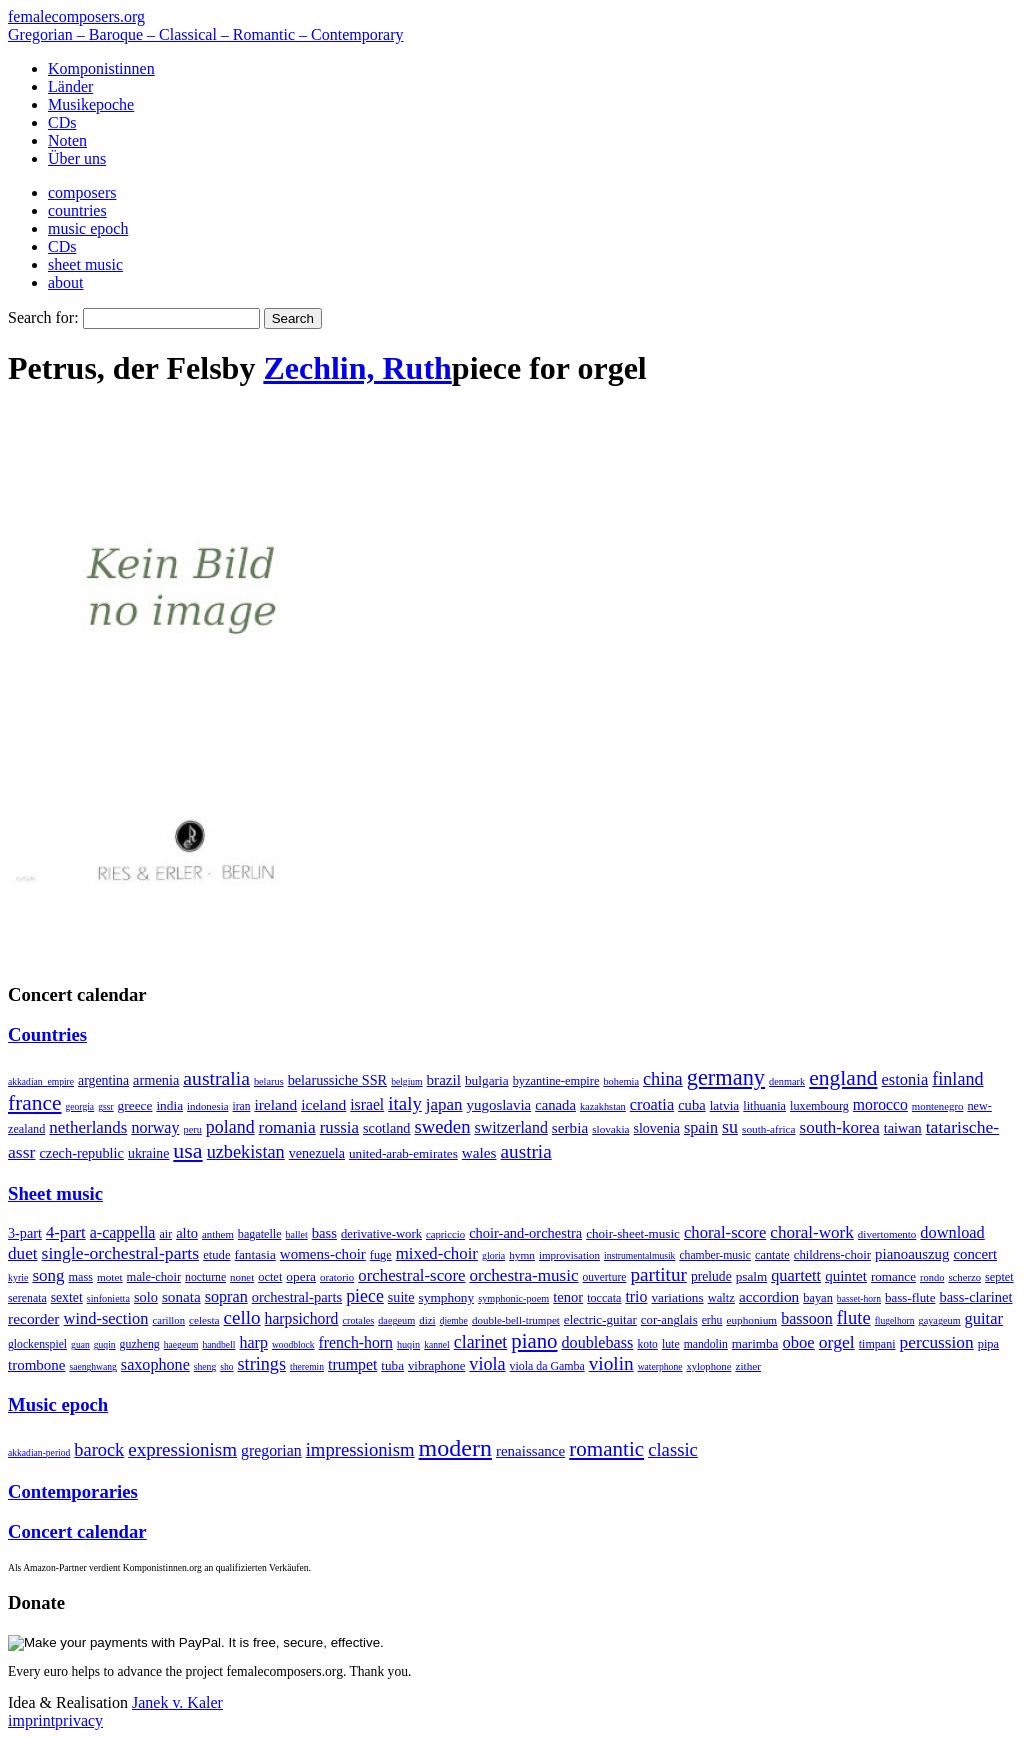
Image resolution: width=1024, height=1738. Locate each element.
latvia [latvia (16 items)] (725, 1105)
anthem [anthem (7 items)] (218, 1234)
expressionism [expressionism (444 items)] (182, 1449)
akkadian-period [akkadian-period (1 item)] (39, 1452)
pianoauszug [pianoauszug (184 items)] (912, 1254)
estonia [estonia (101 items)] (904, 1079)
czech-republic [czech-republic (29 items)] (81, 1153)
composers (82, 192)
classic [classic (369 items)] (673, 1449)
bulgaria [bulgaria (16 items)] (487, 1080)
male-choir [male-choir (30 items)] (154, 1277)
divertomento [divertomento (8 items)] (887, 1234)
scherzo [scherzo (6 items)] (964, 1277)
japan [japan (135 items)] (444, 1104)
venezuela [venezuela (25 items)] (317, 1153)
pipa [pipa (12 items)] (988, 1344)
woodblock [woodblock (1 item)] (293, 1344)
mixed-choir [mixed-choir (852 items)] (437, 1253)
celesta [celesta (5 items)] (204, 1320)
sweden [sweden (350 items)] (442, 1126)
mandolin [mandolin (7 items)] (706, 1344)
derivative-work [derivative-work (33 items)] (381, 1234)
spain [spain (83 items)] (701, 1127)
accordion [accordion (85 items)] (769, 1296)
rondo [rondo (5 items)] (932, 1277)
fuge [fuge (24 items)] (381, 1255)
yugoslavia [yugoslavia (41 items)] (499, 1105)
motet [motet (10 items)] (110, 1277)
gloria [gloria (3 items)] (493, 1255)
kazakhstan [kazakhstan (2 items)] (603, 1106)
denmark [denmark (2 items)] (787, 1081)
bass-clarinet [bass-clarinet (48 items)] (975, 1297)
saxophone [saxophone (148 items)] (155, 1364)
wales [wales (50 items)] (479, 1152)
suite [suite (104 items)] (401, 1297)
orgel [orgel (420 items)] (837, 1342)
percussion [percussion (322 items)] (937, 1342)
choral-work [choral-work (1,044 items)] (812, 1232)
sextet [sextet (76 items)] (67, 1297)
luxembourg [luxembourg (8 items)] (819, 1106)
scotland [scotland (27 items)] (386, 1128)
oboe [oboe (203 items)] (798, 1342)
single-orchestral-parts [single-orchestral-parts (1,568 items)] (121, 1253)
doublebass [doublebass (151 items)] (598, 1342)
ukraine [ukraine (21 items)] (148, 1153)
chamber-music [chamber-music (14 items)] (715, 1255)
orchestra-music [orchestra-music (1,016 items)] (524, 1275)
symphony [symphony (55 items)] (447, 1297)
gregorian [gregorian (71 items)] (271, 1450)
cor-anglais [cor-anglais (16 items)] (669, 1320)
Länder (70, 86)
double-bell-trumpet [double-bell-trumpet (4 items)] (516, 1320)
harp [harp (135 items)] (253, 1342)
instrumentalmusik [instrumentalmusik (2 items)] (639, 1255)
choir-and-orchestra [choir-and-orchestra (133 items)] (525, 1233)
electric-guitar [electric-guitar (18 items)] (600, 1319)
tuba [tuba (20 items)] (392, 1365)
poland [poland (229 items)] (230, 1127)
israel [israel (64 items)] (367, 1104)
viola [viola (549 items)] (487, 1364)
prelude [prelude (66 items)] (711, 1276)
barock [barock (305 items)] (99, 1450)
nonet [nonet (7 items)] (242, 1277)
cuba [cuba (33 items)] (691, 1105)
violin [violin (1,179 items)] (611, 1363)
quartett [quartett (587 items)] (796, 1275)
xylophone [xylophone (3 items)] (708, 1366)
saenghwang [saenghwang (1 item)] (92, 1366)
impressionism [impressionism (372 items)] (360, 1449)
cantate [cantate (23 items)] (772, 1255)
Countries (47, 1034)
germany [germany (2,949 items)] (726, 1077)
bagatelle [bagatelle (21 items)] (260, 1234)
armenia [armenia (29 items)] (156, 1080)
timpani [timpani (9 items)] (877, 1344)
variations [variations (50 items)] (677, 1297)
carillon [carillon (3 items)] (168, 1320)
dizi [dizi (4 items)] (427, 1320)
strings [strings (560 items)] (262, 1364)
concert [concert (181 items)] (975, 1254)
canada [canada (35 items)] (555, 1105)
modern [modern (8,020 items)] (455, 1448)
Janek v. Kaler (177, 1702)
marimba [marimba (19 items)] (755, 1343)
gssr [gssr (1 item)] (105, 1106)
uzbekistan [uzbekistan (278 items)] (246, 1152)
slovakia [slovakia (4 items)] (610, 1129)
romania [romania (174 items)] (287, 1127)
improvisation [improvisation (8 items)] (569, 1255)
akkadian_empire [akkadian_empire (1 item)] (41, 1081)
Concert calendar (77, 1531)
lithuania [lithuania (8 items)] (764, 1106)
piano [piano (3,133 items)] (534, 1340)
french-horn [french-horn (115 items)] (356, 1342)
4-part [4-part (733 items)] (66, 1232)
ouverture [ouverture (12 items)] (605, 1277)
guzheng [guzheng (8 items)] (140, 1344)
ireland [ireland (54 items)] (275, 1104)
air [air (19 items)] (165, 1234)
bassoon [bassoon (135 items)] (807, 1318)
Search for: (43, 317)
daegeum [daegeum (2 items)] (396, 1320)
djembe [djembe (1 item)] (454, 1320)
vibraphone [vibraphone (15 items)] (436, 1366)
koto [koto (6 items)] (647, 1344)
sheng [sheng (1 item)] (205, 1366)
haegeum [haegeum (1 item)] (181, 1344)
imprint (31, 1720)
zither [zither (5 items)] (748, 1366)
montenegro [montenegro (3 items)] (938, 1106)
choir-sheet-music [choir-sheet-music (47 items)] (633, 1233)
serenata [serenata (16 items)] (27, 1298)
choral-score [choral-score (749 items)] (725, 1232)
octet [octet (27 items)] (270, 1277)
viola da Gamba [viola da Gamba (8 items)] (547, 1366)
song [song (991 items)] (48, 1275)
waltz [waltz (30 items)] (721, 1298)
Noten (67, 140)
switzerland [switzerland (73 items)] (510, 1127)
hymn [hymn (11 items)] (522, 1255)
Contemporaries (73, 1491)
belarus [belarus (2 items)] (269, 1081)
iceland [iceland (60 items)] (323, 1104)
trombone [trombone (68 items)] (36, 1365)
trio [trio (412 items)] (636, 1296)
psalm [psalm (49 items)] (752, 1276)
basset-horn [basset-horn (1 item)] (859, 1298)
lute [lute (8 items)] (671, 1344)
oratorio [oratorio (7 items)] (337, 1277)
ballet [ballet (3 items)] (297, 1234)
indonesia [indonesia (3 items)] (207, 1106)
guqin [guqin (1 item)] (105, 1344)
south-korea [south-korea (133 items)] (840, 1127)
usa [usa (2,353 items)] (187, 1150)
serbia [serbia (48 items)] (570, 1127)
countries (77, 210)
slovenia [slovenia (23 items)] (657, 1128)
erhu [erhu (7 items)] (712, 1320)
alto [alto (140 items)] (187, 1233)
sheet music (85, 264)
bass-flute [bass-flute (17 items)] (910, 1297)
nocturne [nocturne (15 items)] (205, 1277)
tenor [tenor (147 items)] (568, 1297)
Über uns (77, 158)
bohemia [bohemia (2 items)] (621, 1081)
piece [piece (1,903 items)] (365, 1296)
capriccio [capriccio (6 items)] (445, 1234)
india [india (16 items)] (169, 1105)
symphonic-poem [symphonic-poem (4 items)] (513, 1298)
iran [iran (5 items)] (241, 1106)
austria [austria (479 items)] (526, 1151)
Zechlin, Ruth (357, 368)
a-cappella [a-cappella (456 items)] (123, 1232)
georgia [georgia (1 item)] (80, 1106)
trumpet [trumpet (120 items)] (352, 1364)
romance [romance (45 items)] (893, 1276)
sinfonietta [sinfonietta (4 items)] (108, 1298)
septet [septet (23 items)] (999, 1277)
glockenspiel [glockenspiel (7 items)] (37, 1344)
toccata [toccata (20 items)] (604, 1298)
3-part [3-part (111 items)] (25, 1233)
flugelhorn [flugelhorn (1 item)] (895, 1320)
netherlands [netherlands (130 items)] (88, 1127)
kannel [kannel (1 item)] (437, 1344)
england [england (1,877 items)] (843, 1078)
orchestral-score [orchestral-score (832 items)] (411, 1275)
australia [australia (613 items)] (216, 1078)
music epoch (88, 228)
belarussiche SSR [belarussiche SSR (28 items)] (337, 1080)
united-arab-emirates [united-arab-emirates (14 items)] (403, 1153)
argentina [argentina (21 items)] (103, 1080)
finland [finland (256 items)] (957, 1079)
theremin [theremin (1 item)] (307, 1366)
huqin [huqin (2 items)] (408, 1344)
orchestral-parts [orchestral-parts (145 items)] (297, 1297)
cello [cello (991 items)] (242, 1317)
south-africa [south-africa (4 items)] (769, 1129)
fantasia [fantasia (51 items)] (255, 1254)
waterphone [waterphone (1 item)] (660, 1366)
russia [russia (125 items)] (339, 1127)
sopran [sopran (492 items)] (226, 1296)
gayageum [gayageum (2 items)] (940, 1320)
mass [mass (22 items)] (81, 1277)
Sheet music (55, 1193)
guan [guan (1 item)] (80, 1344)
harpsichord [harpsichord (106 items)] (302, 1318)
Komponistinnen (101, 68)
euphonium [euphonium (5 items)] (751, 1320)
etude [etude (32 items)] (216, 1255)
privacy (79, 1720)
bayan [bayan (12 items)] (818, 1298)
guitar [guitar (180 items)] (984, 1318)
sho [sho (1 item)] (226, 1366)
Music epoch (58, 1404)
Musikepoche (91, 104)
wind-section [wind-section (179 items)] (106, 1318)
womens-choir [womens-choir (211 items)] (323, 1254)
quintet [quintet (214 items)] (846, 1276)
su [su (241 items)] (730, 1127)
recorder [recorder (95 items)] (34, 1318)
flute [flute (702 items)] (854, 1317)
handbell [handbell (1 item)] (218, 1344)
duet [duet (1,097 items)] (23, 1253)
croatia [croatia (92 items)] (652, 1104)
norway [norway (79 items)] (155, 1127)
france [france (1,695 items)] (35, 1103)
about (66, 282)
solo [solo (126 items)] (146, 1297)
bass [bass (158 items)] (324, 1233)
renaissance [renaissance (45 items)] (530, 1451)
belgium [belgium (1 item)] (406, 1081)
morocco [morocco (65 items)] (880, 1104)
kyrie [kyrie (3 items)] (18, 1277)
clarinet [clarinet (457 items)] (481, 1342)
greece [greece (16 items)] (135, 1105)
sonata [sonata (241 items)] (181, 1296)
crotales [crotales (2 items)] (358, 1320)
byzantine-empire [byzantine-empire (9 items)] (556, 1081)
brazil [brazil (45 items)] (444, 1080)
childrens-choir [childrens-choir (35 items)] (832, 1255)
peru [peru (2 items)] (193, 1129)
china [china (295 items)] (663, 1079)
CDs (62, 122)
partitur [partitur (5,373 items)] (658, 1274)
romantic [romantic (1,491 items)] (606, 1449)
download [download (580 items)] (952, 1232)
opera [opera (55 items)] (301, 1276)
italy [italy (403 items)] (405, 1103)
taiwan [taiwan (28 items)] (903, 1128)
